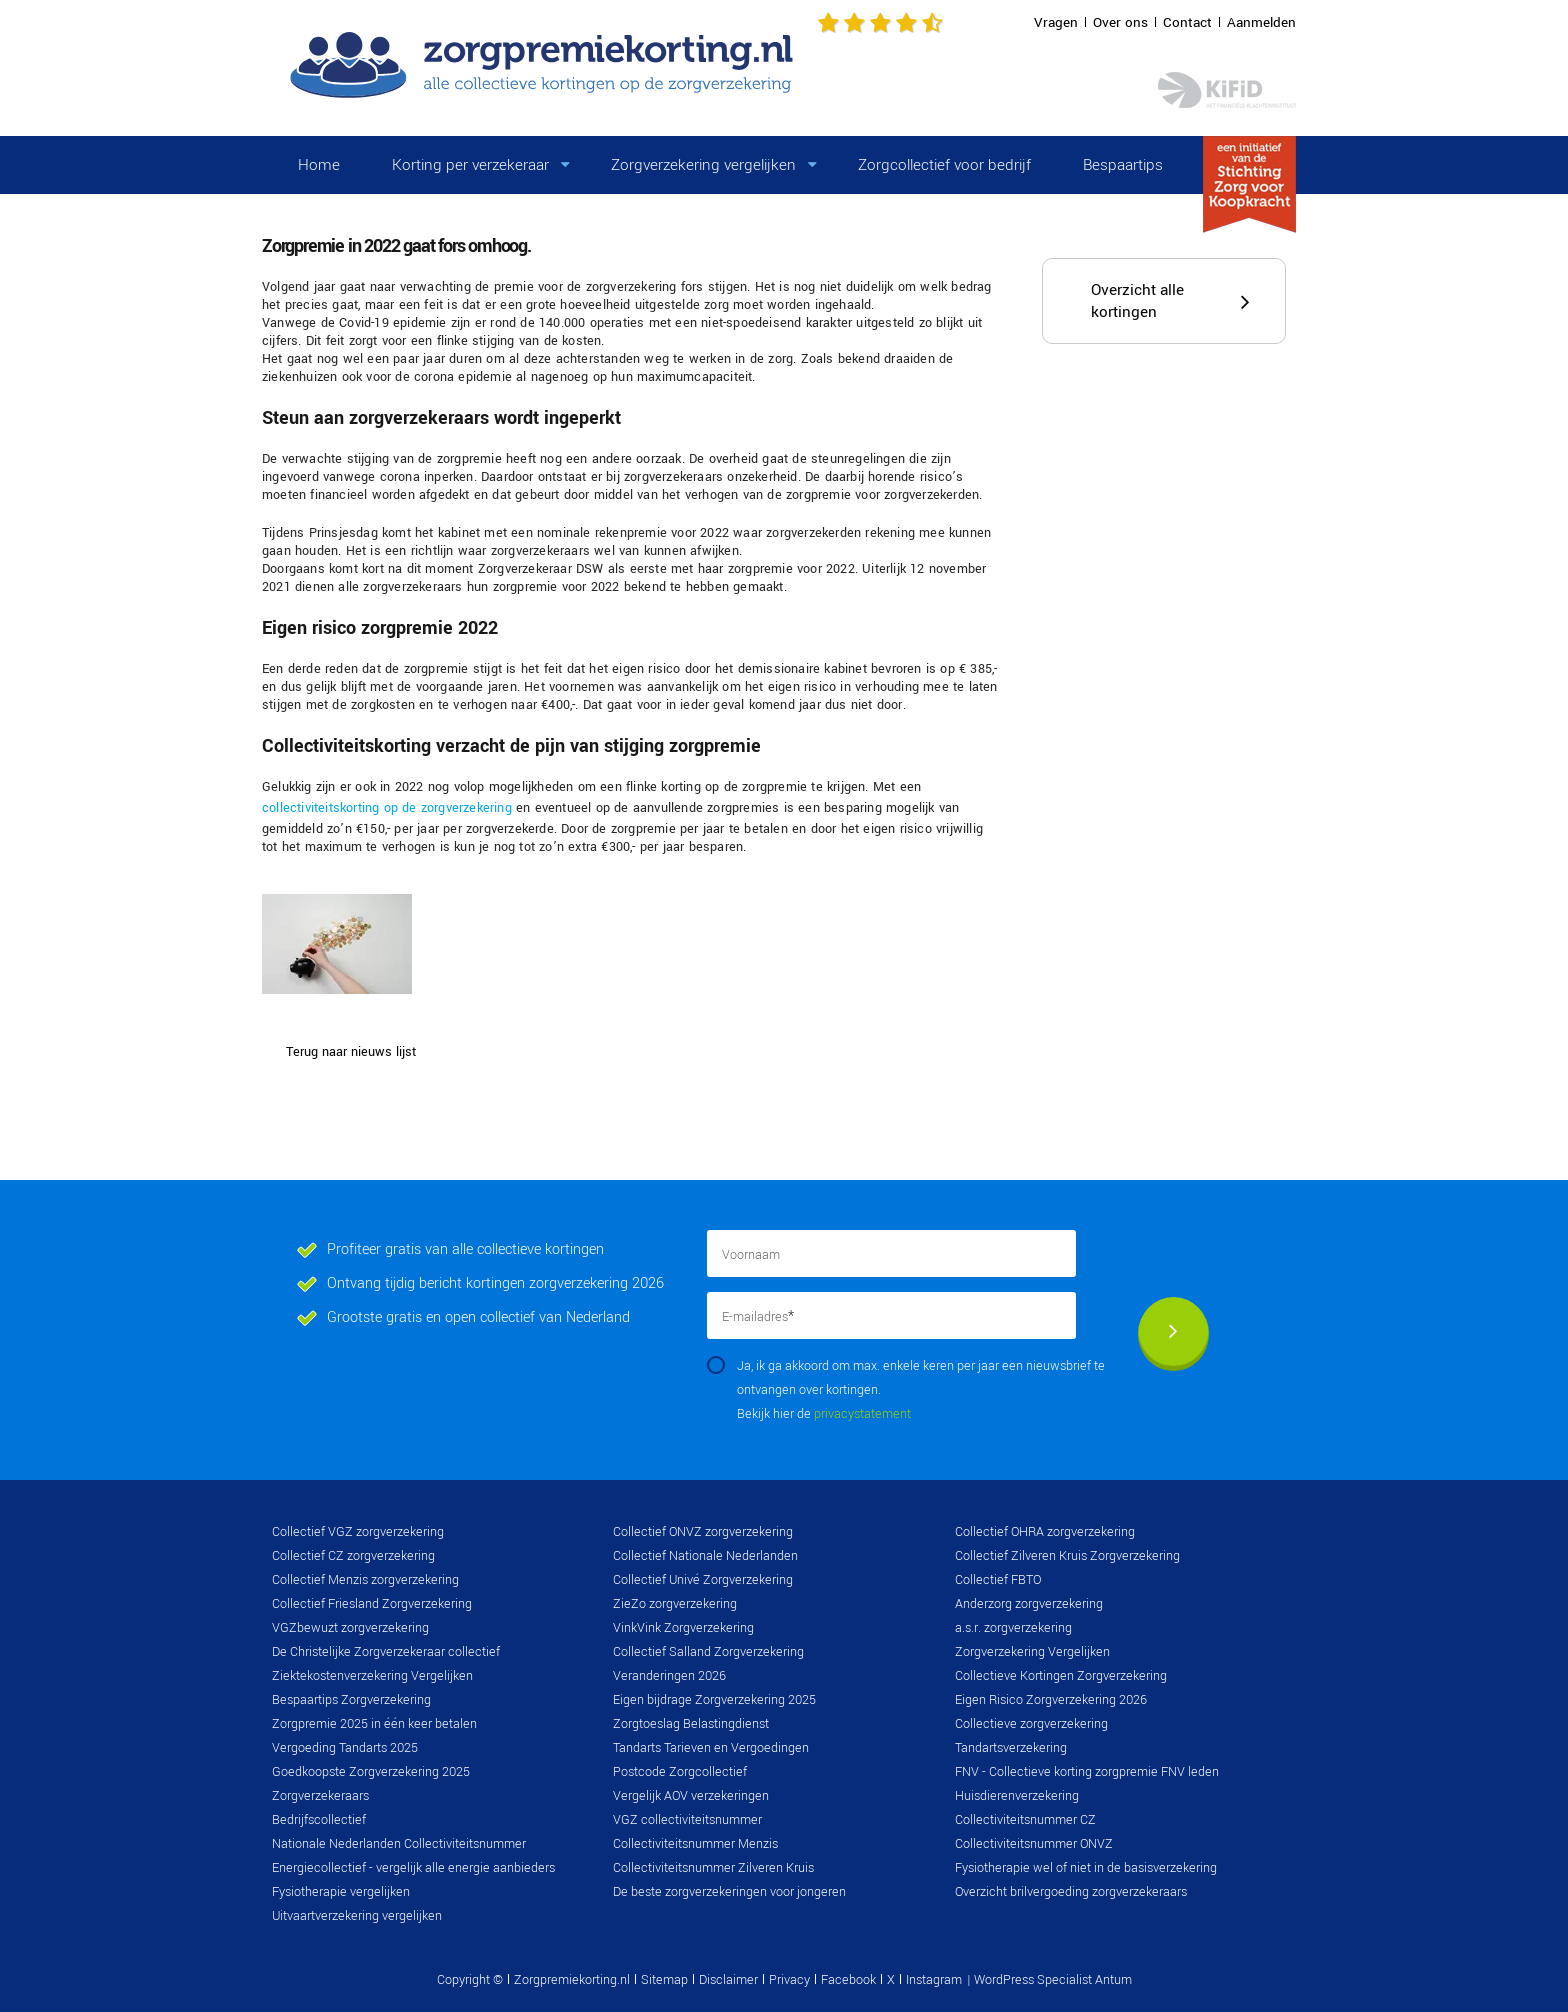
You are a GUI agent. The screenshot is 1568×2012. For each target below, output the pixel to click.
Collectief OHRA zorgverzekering (1045, 1532)
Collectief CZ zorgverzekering (353, 1556)
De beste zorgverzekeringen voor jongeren (729, 1892)
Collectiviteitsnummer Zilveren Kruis (713, 1868)
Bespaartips (1123, 165)
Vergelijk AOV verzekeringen (691, 1796)
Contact (1187, 22)
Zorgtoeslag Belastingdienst (691, 1724)
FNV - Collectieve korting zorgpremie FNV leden (1087, 1772)
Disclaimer (728, 1980)
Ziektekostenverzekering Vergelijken (372, 1676)
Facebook (848, 1980)
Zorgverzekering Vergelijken (1032, 1652)
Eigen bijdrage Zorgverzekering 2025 (714, 1700)
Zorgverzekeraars (320, 1796)
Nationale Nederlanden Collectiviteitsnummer (399, 1844)
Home (319, 165)
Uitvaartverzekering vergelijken (357, 1916)
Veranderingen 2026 (669, 1676)
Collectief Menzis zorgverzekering (365, 1580)
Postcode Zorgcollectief (680, 1772)
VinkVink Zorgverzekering (683, 1628)
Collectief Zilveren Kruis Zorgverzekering (1067, 1556)
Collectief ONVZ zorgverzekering (703, 1532)
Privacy (789, 1980)
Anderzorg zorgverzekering (1029, 1604)
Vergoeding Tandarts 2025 (345, 1748)
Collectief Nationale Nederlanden (705, 1556)
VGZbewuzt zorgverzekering (350, 1628)
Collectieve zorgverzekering (1031, 1724)
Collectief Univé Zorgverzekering (703, 1580)
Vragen (1056, 22)
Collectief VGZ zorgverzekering (358, 1532)
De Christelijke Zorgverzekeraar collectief (386, 1652)
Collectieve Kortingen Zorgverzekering (1061, 1676)
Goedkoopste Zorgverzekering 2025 (371, 1772)
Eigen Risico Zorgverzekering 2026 (1051, 1700)
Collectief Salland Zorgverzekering (708, 1652)
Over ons (1120, 22)
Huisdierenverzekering (1017, 1796)
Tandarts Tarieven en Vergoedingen (711, 1748)
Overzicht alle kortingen (1137, 301)
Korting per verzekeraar (470, 165)
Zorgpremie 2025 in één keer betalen (374, 1724)
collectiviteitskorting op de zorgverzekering (387, 808)
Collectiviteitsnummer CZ (1025, 1820)
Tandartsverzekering (1011, 1748)
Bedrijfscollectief (319, 1820)
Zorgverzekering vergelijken (703, 165)
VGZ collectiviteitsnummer (687, 1820)
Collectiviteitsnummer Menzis (695, 1844)
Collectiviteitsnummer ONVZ (1034, 1844)
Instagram (934, 1980)
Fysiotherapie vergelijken (341, 1892)
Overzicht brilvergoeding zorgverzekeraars (1071, 1892)
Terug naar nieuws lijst (351, 1052)
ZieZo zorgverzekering (675, 1604)
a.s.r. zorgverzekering (1013, 1628)
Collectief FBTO (998, 1580)
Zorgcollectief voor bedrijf (944, 165)
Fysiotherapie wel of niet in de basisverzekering (1086, 1868)
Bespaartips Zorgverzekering (351, 1700)
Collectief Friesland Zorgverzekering (372, 1604)
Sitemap (664, 1980)
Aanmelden (1261, 22)
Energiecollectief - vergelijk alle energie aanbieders (413, 1868)
